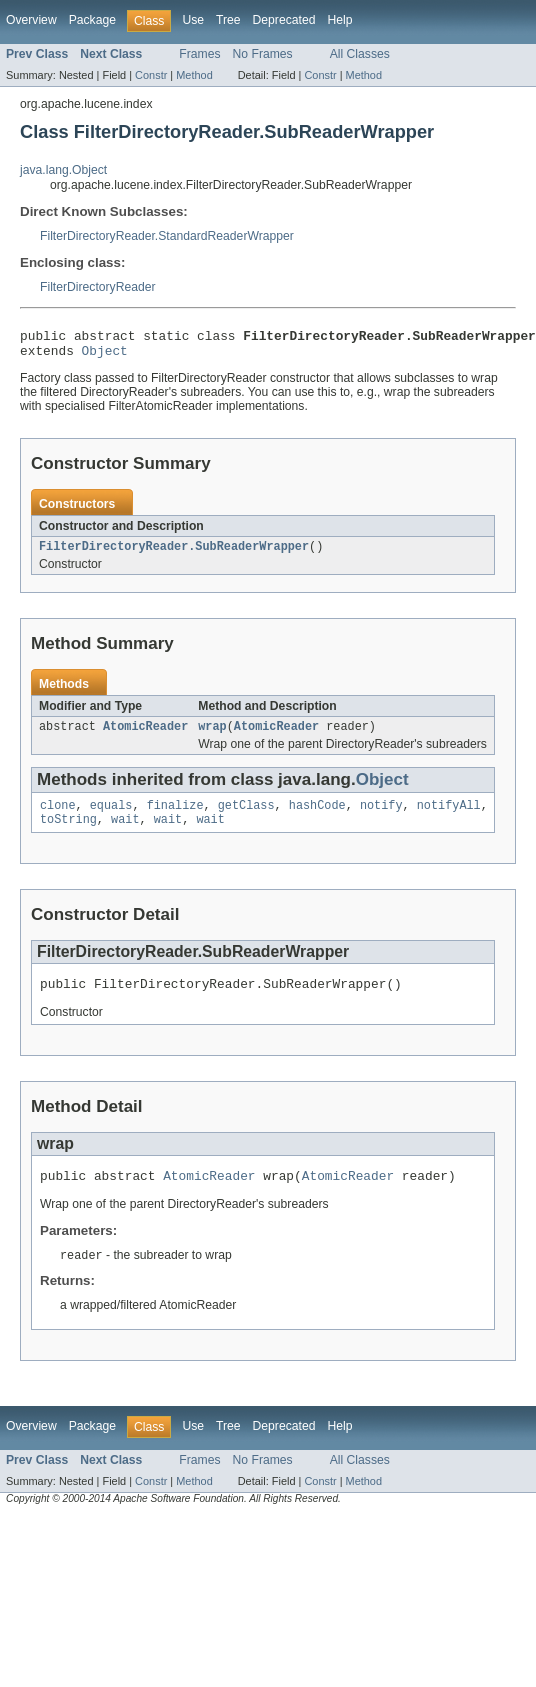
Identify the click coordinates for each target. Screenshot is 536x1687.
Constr (151, 75)
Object (105, 356)
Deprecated (284, 20)
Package (92, 20)
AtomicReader (145, 736)
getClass (246, 817)
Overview (31, 20)
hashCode (317, 817)
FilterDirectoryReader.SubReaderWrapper (174, 554)
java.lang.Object (63, 170)
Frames (199, 54)
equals (111, 817)
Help (339, 20)
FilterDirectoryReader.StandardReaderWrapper (167, 236)
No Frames (263, 54)
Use (193, 20)
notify (381, 817)
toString (68, 833)
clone (58, 817)
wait (125, 833)
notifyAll (449, 817)
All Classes (360, 54)
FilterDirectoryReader (98, 287)
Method (194, 75)
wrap (212, 736)
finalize (175, 817)
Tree (228, 20)
